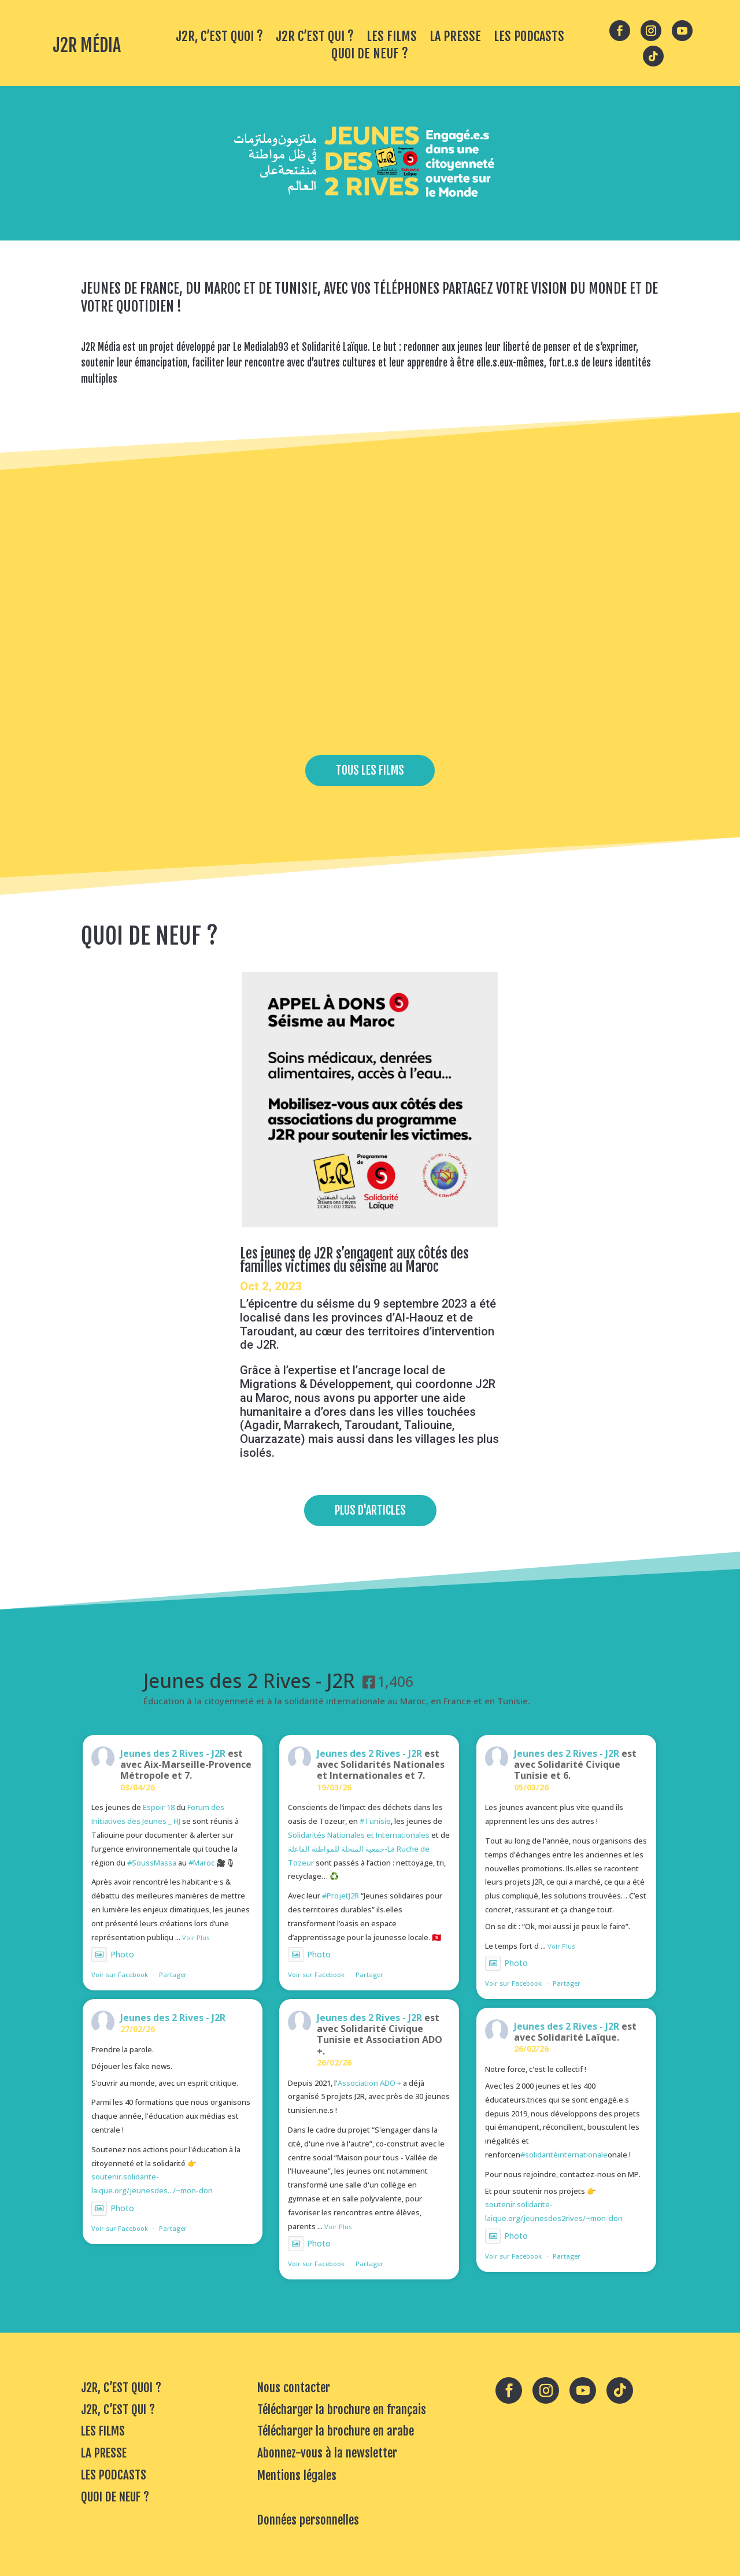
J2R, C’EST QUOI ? (219, 38)
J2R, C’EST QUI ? (118, 2409)
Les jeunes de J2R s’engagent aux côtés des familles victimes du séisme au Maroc (354, 1260)
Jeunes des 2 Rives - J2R (172, 1753)
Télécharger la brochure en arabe (335, 2430)
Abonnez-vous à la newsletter (327, 2452)
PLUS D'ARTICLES (370, 1510)
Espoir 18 (159, 1807)
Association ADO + (369, 2083)
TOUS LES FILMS (370, 770)
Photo (112, 1954)
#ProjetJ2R (340, 1895)
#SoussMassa (151, 1862)
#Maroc (201, 1862)
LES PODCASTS (529, 38)
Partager (173, 1974)
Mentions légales (296, 2475)
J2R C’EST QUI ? (315, 38)
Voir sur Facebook (119, 1974)
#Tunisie (375, 1821)
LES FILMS (392, 38)
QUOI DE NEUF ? (369, 55)
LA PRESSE (455, 38)
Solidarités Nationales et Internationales (359, 1835)
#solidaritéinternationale (564, 2154)
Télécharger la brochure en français (341, 2409)
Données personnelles (308, 2519)
